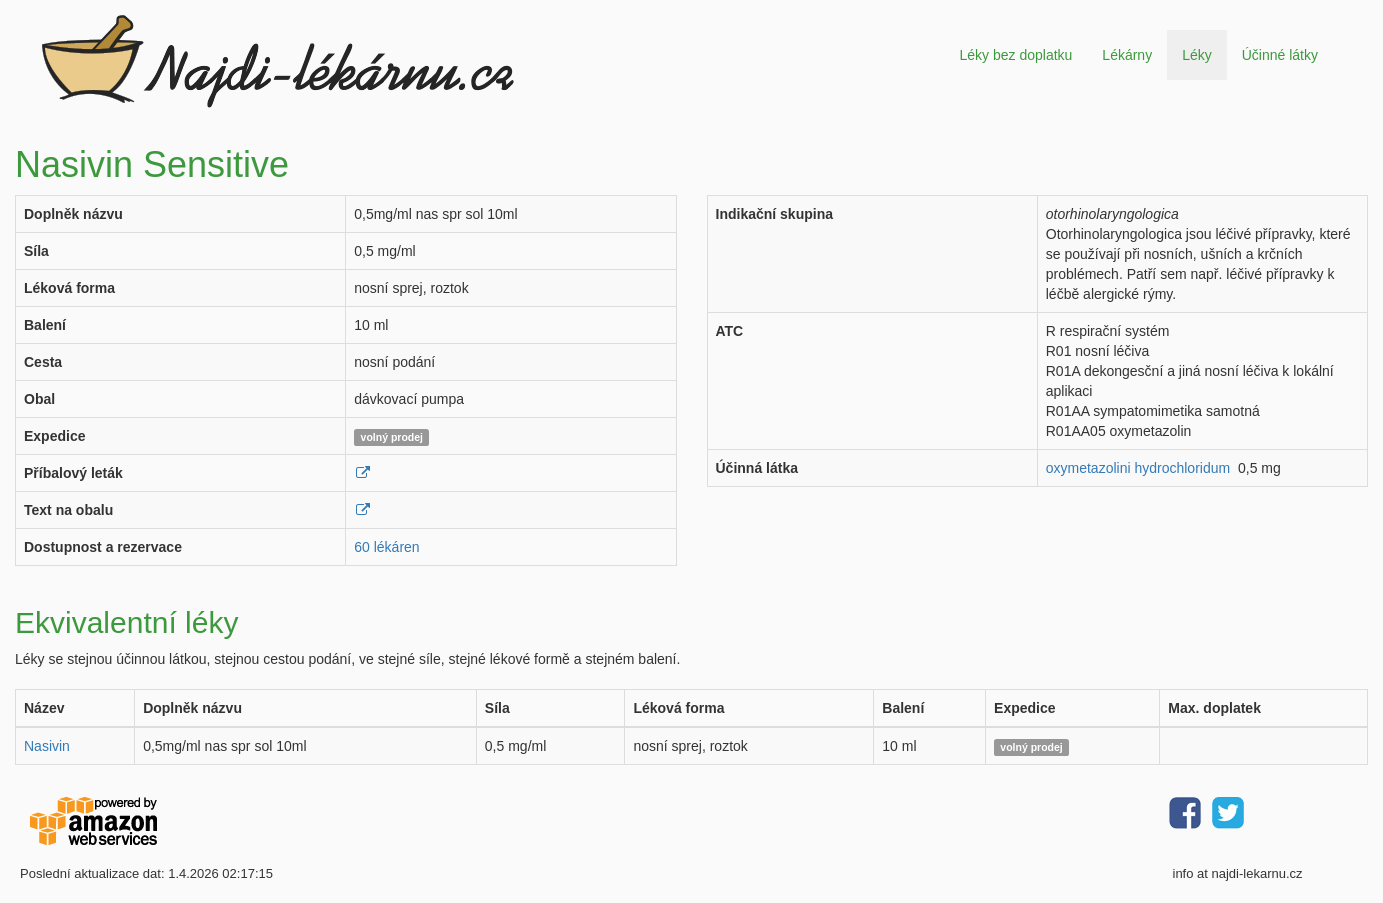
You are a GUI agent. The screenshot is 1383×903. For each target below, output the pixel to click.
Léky (1197, 55)
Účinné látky (1280, 55)
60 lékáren (386, 547)
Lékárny (1127, 55)
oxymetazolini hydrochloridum (1138, 468)
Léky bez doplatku (1015, 55)
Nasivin (47, 746)
